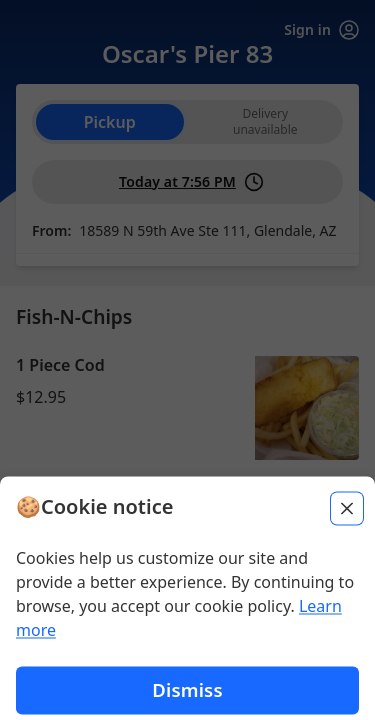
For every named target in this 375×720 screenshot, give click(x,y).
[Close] (347, 612)
